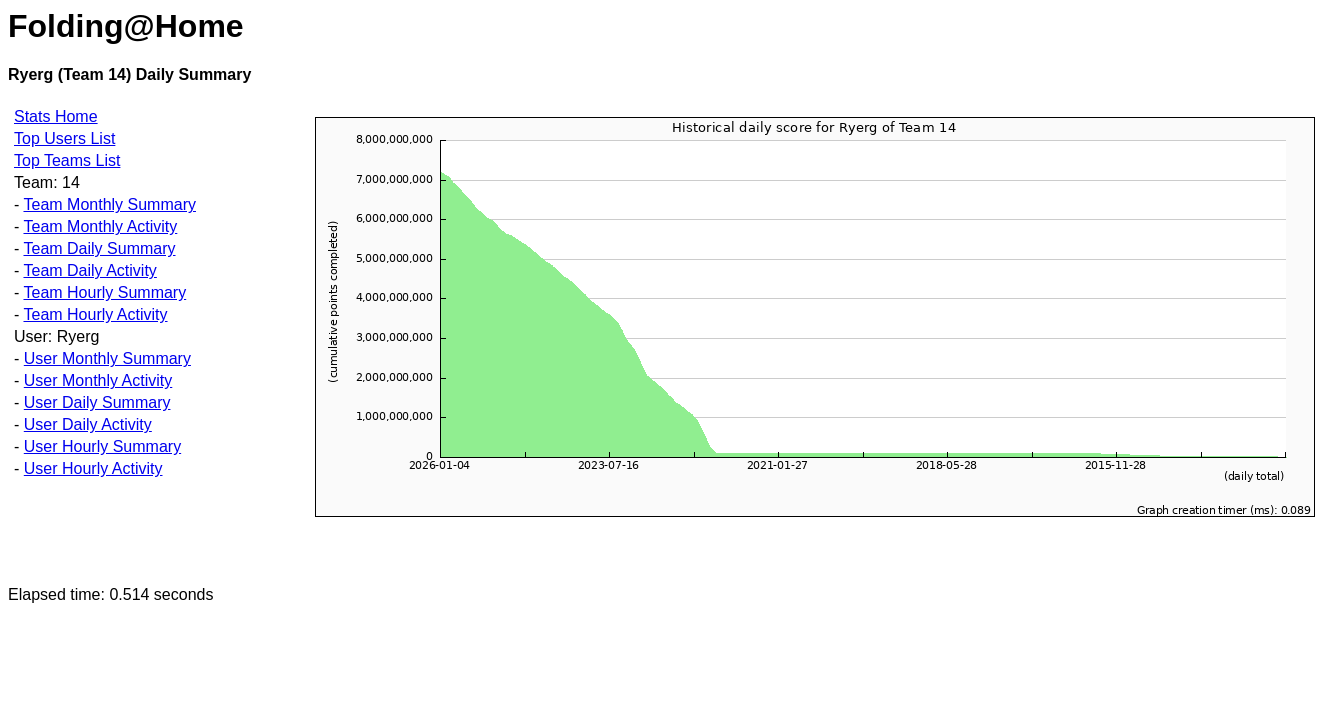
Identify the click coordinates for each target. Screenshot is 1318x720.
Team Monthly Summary (109, 204)
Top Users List (64, 138)
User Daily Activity (88, 424)
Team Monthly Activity (100, 226)
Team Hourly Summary (104, 292)
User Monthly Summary (107, 358)
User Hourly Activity (93, 468)
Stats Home (56, 116)
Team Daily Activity (89, 270)
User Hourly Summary (102, 446)
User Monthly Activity (98, 380)
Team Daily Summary (99, 248)
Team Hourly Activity (95, 314)
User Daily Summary (97, 402)
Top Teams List (67, 160)
